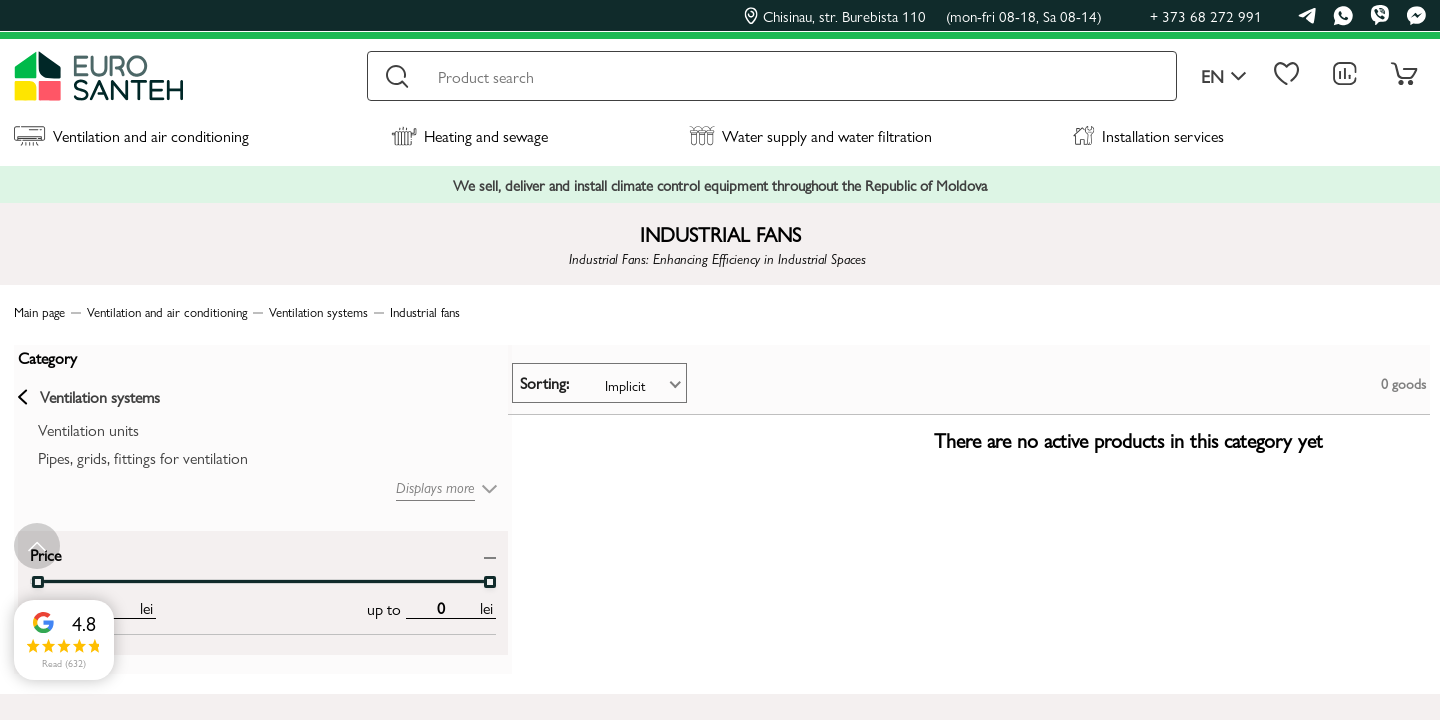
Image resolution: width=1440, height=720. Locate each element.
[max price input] (247, 604)
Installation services (1148, 135)
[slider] (296, 578)
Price (41, 549)
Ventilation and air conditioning (131, 135)
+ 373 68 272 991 (1206, 15)
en (1224, 76)
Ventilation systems (85, 393)
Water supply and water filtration (810, 135)
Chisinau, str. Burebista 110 (923, 16)
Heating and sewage (469, 135)
